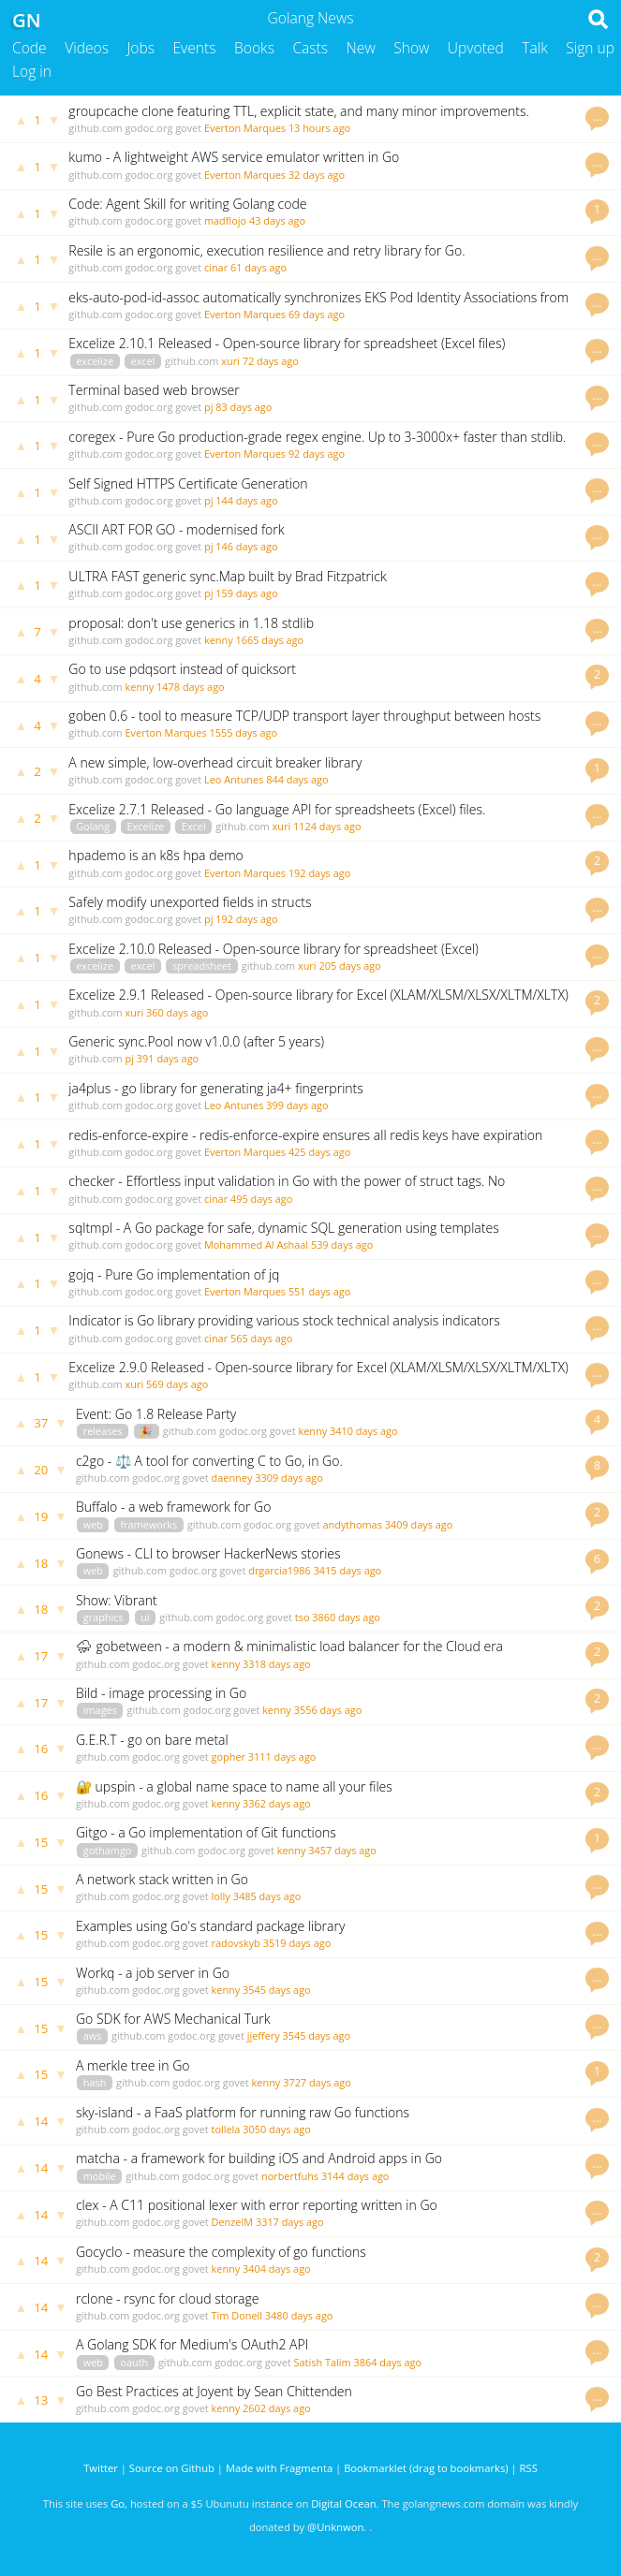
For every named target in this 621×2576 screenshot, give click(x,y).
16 (41, 1748)
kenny (218, 640)
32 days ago (316, 175)
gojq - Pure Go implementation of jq (173, 1274)
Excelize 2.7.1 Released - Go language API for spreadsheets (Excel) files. (276, 809)
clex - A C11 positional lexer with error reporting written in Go (256, 2205)
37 (41, 1422)
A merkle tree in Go (133, 2065)
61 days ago (258, 267)
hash (95, 2082)
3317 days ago (290, 2222)
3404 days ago (277, 2268)
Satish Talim (322, 2362)
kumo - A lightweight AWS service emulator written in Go (233, 157)
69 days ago (316, 314)
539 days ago (342, 1244)
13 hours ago (319, 128)
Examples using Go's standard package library (210, 1926)
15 (41, 1842)
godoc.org (149, 128)
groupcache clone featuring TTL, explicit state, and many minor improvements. (298, 111)
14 (41, 2121)
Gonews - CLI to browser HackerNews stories (208, 1553)
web (93, 1524)
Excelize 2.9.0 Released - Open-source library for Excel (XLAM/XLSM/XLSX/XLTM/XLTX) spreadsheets (318, 1375)
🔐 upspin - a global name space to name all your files (234, 1786)
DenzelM (233, 2222)
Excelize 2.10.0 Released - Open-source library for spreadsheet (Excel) (273, 949)
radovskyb (236, 1943)
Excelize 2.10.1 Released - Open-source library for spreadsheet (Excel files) (286, 343)
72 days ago (271, 361)
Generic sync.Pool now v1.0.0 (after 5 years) (196, 1041)
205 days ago (349, 966)
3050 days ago (277, 2129)
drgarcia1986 (279, 1570)
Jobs (140, 47)
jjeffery (263, 2035)
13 (41, 2400)
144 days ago (246, 500)
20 (41, 1469)
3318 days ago (277, 1664)
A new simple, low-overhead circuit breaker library (215, 762)
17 (41, 1655)
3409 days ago (419, 1524)
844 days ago (297, 779)
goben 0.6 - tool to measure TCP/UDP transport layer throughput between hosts (304, 715)
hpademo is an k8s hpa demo (155, 855)
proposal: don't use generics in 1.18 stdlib (191, 623)
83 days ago (243, 407)
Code (29, 47)
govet (188, 128)
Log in (32, 71)
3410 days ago (364, 1431)
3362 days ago (277, 1803)
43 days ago (277, 220)
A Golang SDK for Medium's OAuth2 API (192, 2344)
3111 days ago (282, 1756)
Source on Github (171, 2468)
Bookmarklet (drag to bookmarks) (426, 2468)
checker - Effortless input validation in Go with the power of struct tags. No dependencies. (286, 1189)
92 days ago (316, 453)
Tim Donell (237, 2315)
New (361, 47)
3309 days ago (289, 1478)
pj (208, 407)
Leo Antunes (233, 779)
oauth (134, 2362)
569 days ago (177, 1384)
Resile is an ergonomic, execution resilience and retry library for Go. (266, 250)
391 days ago (168, 1058)
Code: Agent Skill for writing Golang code (187, 203)
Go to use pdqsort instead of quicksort (181, 669)
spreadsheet (201, 966)
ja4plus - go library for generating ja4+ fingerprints (215, 1088)
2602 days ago (277, 2408)
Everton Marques (245, 128)
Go (118, 2503)
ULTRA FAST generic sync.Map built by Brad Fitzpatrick (227, 576)
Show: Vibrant (116, 1600)
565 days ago (261, 1338)
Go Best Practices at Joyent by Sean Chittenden (214, 2391)
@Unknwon (335, 2527)
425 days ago (319, 1152)
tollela (226, 2129)
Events (194, 47)
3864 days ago (387, 2362)
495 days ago (261, 1199)
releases (103, 1431)
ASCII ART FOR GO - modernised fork (176, 529)
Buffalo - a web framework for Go (173, 1506)
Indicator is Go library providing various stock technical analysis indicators (284, 1320)
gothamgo (107, 1850)
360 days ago (177, 1012)
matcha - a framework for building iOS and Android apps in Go (259, 2158)
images (100, 1710)
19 (41, 1516)
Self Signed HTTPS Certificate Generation (187, 483)
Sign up (590, 47)
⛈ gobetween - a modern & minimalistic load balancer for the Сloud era (289, 1646)
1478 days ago (190, 687)
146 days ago (246, 546)
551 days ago (319, 1291)
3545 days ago (277, 1990)
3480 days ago (299, 2315)
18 (41, 1563)
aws (92, 2035)
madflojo (225, 220)
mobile (99, 2176)
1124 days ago (327, 826)
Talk (535, 47)
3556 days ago (328, 1710)
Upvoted (476, 47)
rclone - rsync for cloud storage (167, 2298)
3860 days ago (346, 1617)
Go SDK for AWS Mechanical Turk (173, 2018)
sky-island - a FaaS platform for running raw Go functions (242, 2112)
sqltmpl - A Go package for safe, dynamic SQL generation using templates (283, 1228)
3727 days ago (317, 2082)
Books (254, 47)
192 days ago (319, 873)
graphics (103, 1617)
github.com (95, 128)
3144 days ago (355, 2176)
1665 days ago (270, 640)
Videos (87, 47)
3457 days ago (342, 1850)
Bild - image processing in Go (161, 1693)
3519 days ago (297, 1943)
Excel (194, 826)
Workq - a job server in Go (152, 1973)
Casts (310, 47)
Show (411, 47)
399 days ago (297, 1105)
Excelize (146, 826)
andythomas (351, 1524)
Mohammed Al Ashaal (256, 1244)
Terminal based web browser (153, 390)
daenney (232, 1478)
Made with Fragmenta (279, 2468)
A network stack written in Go (162, 1879)
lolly (221, 1896)
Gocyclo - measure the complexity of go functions (221, 2252)
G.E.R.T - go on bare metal (152, 1740)
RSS (529, 2468)
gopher (228, 1756)
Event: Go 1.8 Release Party (156, 1414)
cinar (216, 267)
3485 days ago (267, 1896)
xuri (230, 361)
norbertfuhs (289, 2176)
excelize (94, 361)
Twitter (100, 2468)
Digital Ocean (343, 2503)
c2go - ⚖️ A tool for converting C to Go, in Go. (209, 1461)
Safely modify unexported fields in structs (189, 902)
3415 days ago (348, 1570)
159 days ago (246, 593)
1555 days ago (243, 732)
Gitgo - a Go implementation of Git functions (206, 1832)
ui (144, 1617)
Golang (93, 826)
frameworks (148, 1524)
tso (302, 1617)
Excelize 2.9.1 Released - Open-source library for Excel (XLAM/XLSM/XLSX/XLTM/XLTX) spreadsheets (318, 1003)
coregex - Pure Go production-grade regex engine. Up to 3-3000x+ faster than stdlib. (317, 437)
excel (143, 361)
